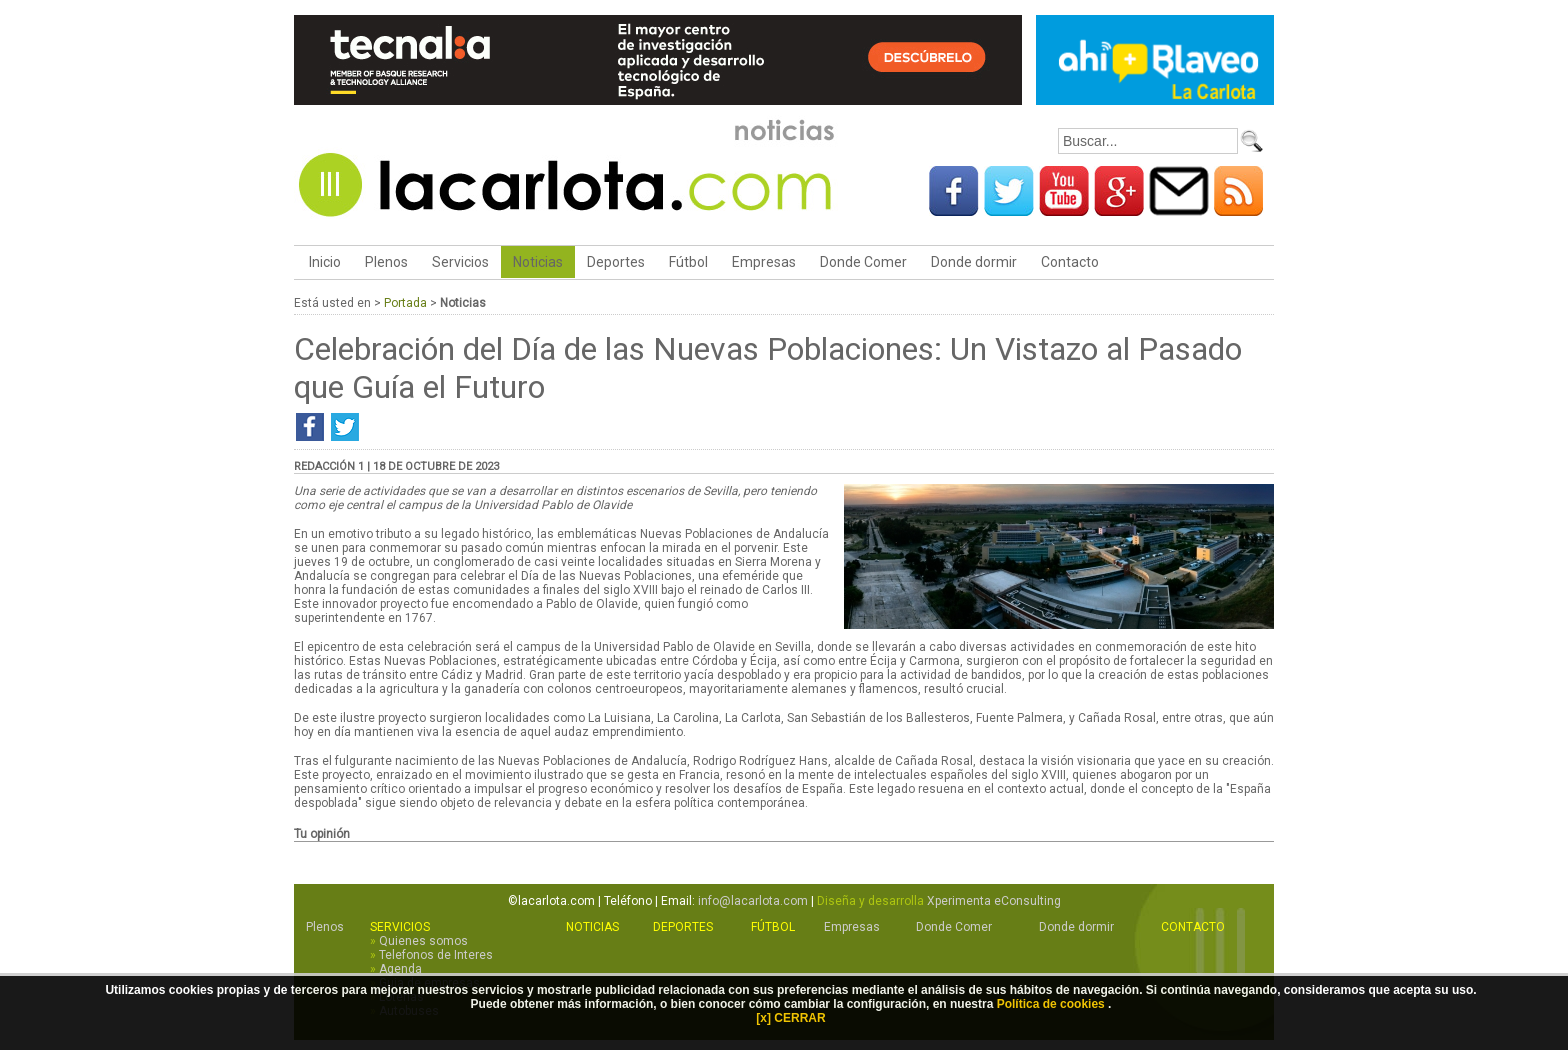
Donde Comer (863, 262)
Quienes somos (423, 941)
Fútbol (688, 262)
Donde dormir (974, 262)
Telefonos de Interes (436, 955)
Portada (405, 303)
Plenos (386, 262)
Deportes (616, 262)
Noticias (538, 262)
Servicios (460, 262)
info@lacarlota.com (753, 901)
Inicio (323, 262)
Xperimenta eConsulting (994, 901)
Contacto (1070, 262)
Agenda (400, 969)
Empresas (764, 262)
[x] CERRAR (790, 1018)
